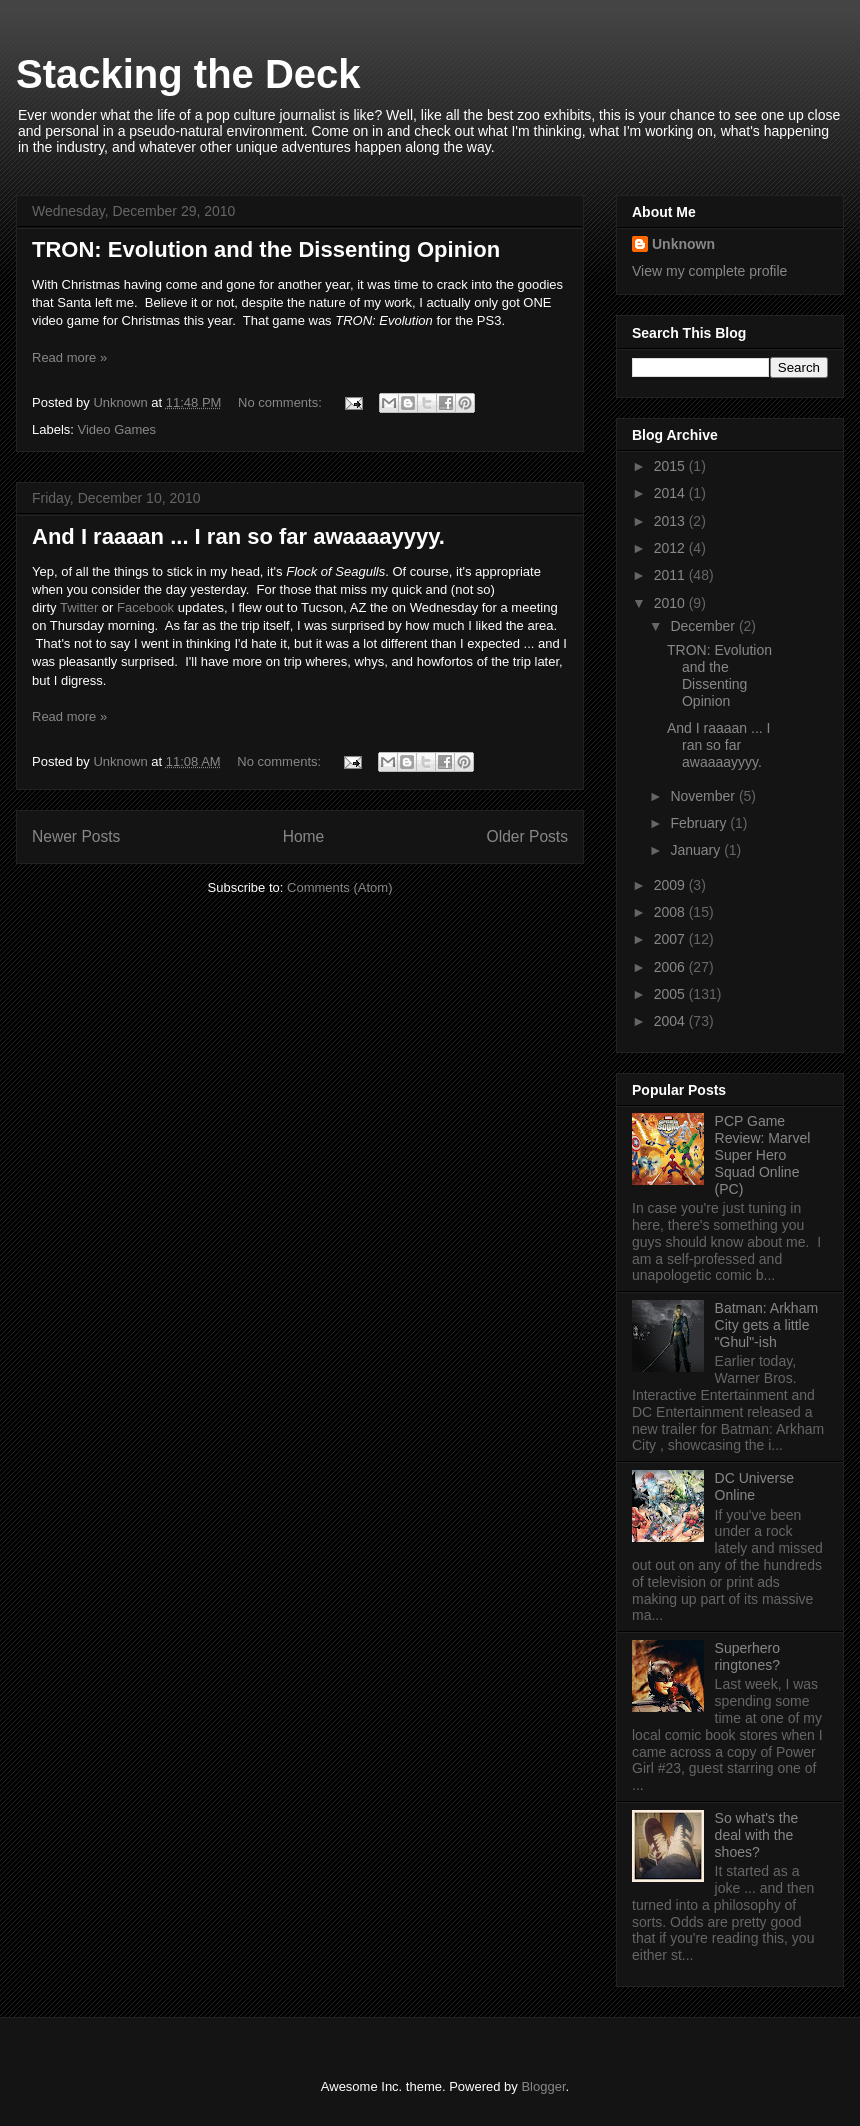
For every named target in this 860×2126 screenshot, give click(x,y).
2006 (671, 967)
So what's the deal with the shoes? (757, 1835)
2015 (671, 466)
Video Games (117, 429)
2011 (671, 575)
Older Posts (527, 836)
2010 (671, 603)
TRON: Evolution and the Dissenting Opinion (266, 249)
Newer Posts (76, 836)
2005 (671, 994)
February (700, 823)
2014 (671, 493)
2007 (671, 939)
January (697, 850)
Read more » (69, 357)
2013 (671, 521)
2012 (671, 548)
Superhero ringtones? (747, 1656)
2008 (671, 912)
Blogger (543, 2086)
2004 (671, 1021)
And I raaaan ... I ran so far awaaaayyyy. (238, 536)
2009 (671, 885)
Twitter (79, 607)
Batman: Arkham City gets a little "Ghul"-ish (767, 1325)
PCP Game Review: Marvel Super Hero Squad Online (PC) (763, 1154)
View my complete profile (709, 271)
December (704, 626)
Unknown (683, 244)
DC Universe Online (754, 1486)
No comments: (281, 402)
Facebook (145, 607)
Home (304, 836)
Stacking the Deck (188, 74)
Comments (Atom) (339, 887)
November (704, 796)
